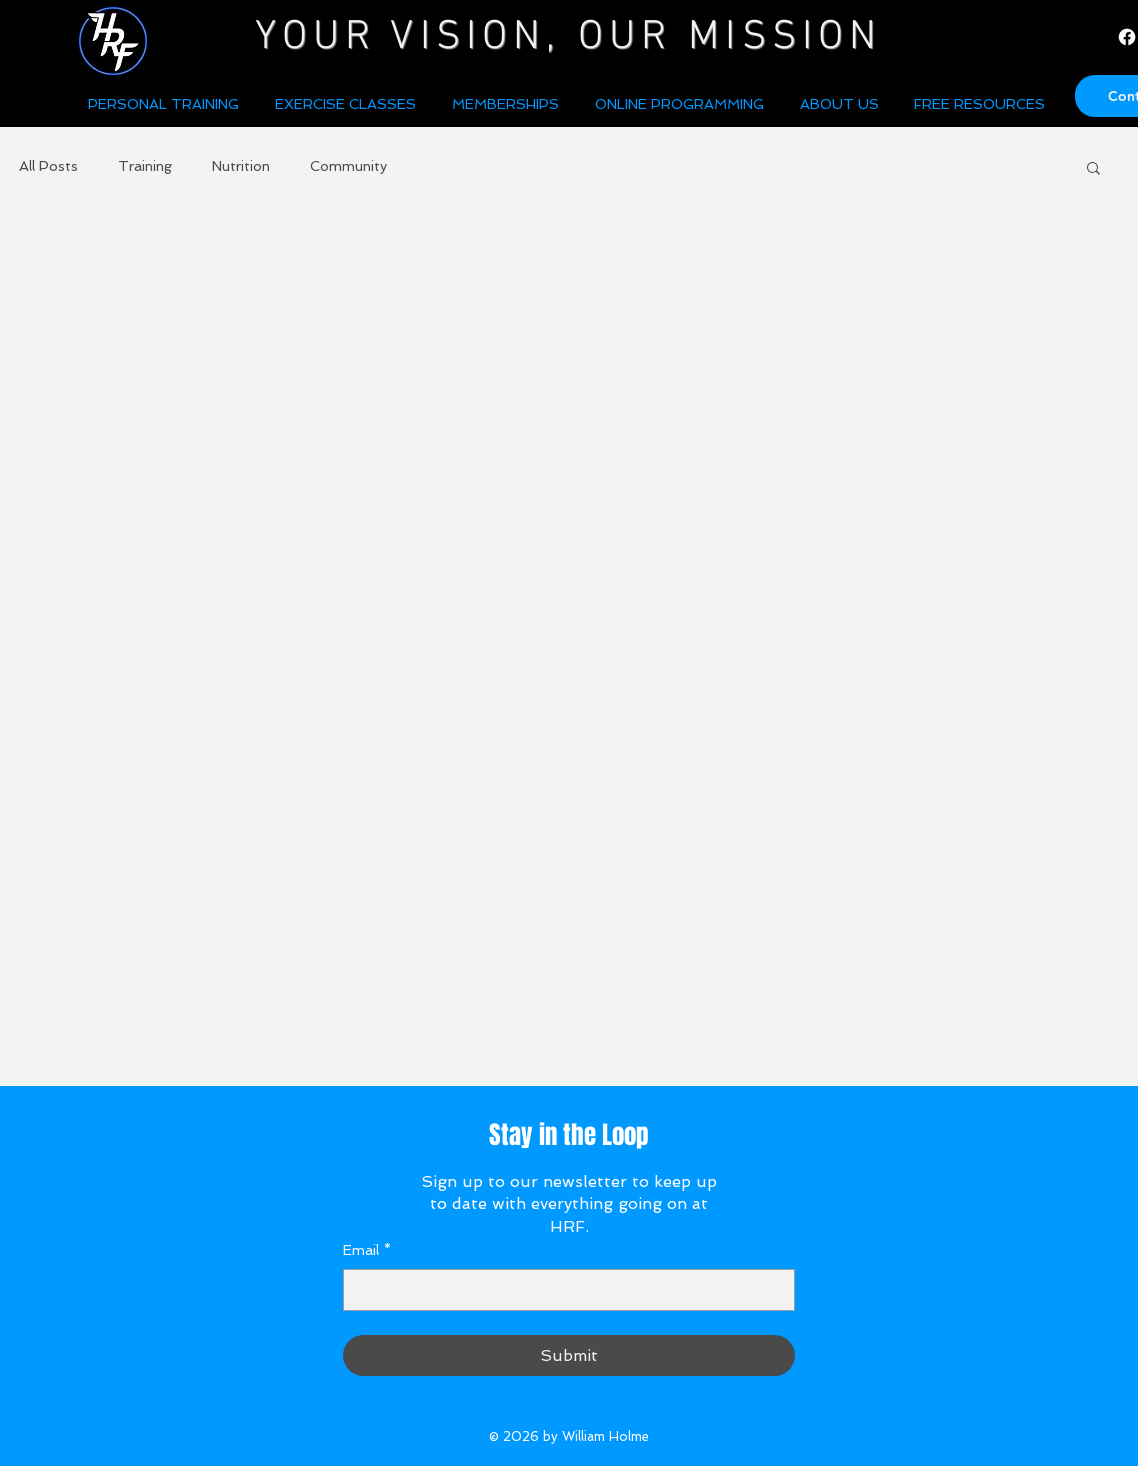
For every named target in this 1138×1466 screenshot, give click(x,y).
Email (367, 1251)
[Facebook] (1127, 37)
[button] (842, 104)
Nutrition (241, 166)
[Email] (563, 1290)
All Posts (48, 166)
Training (145, 166)
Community (348, 166)
